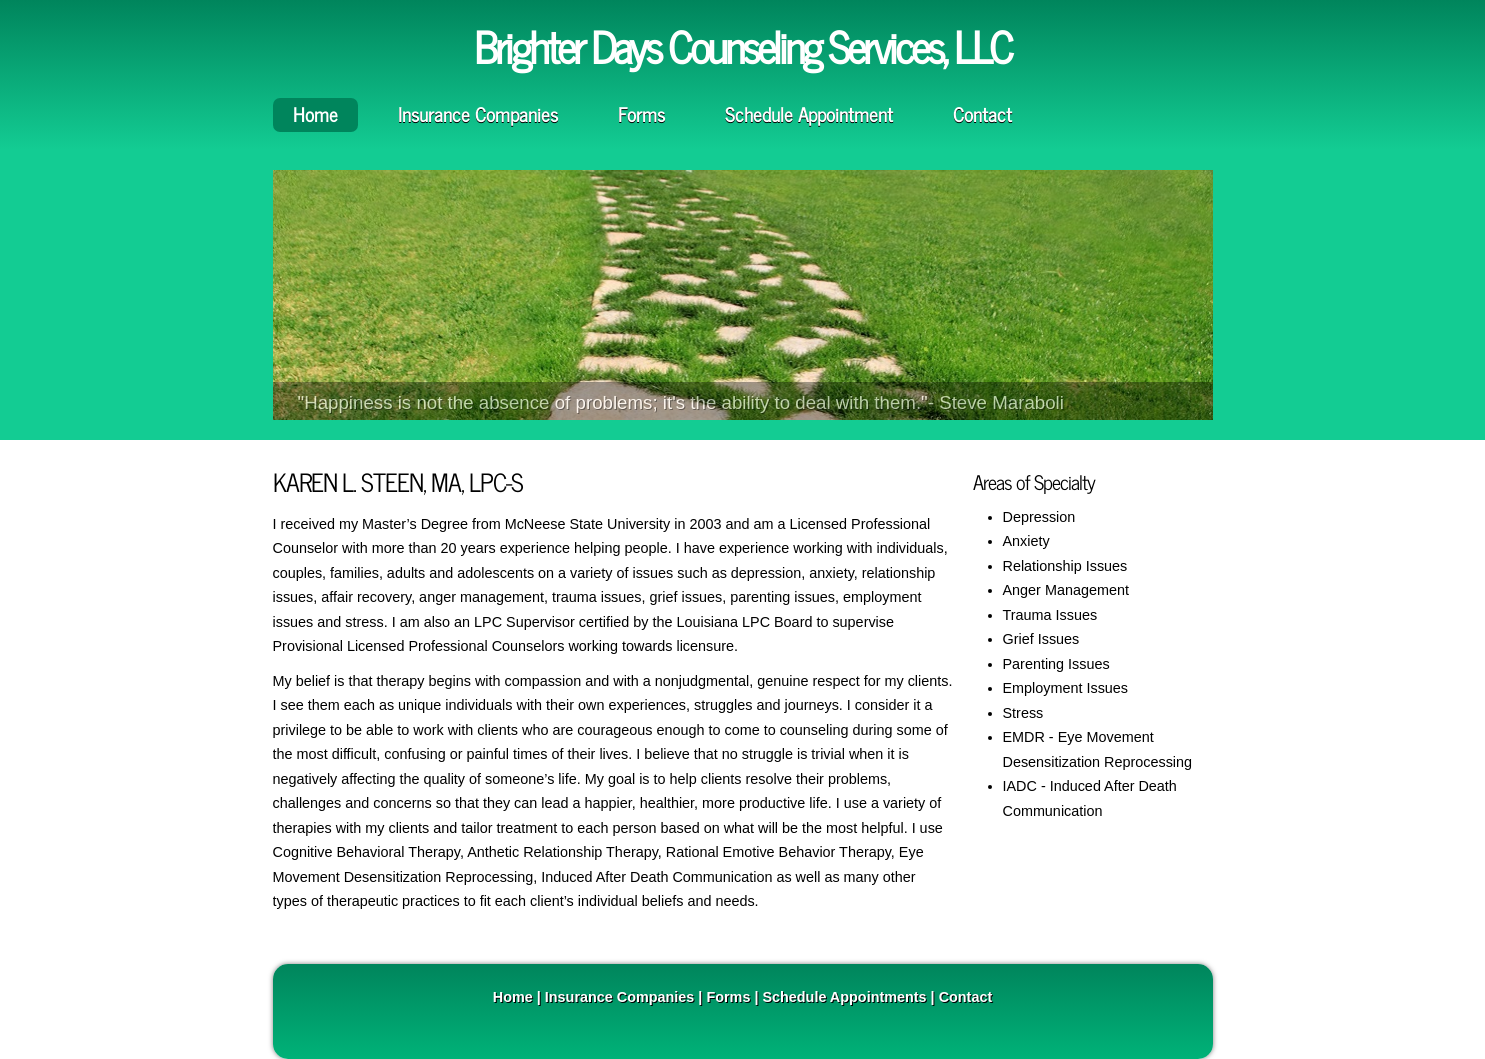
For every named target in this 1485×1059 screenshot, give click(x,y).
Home (315, 113)
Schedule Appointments (844, 997)
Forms (641, 113)
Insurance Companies (478, 113)
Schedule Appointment (809, 113)
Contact (982, 113)
